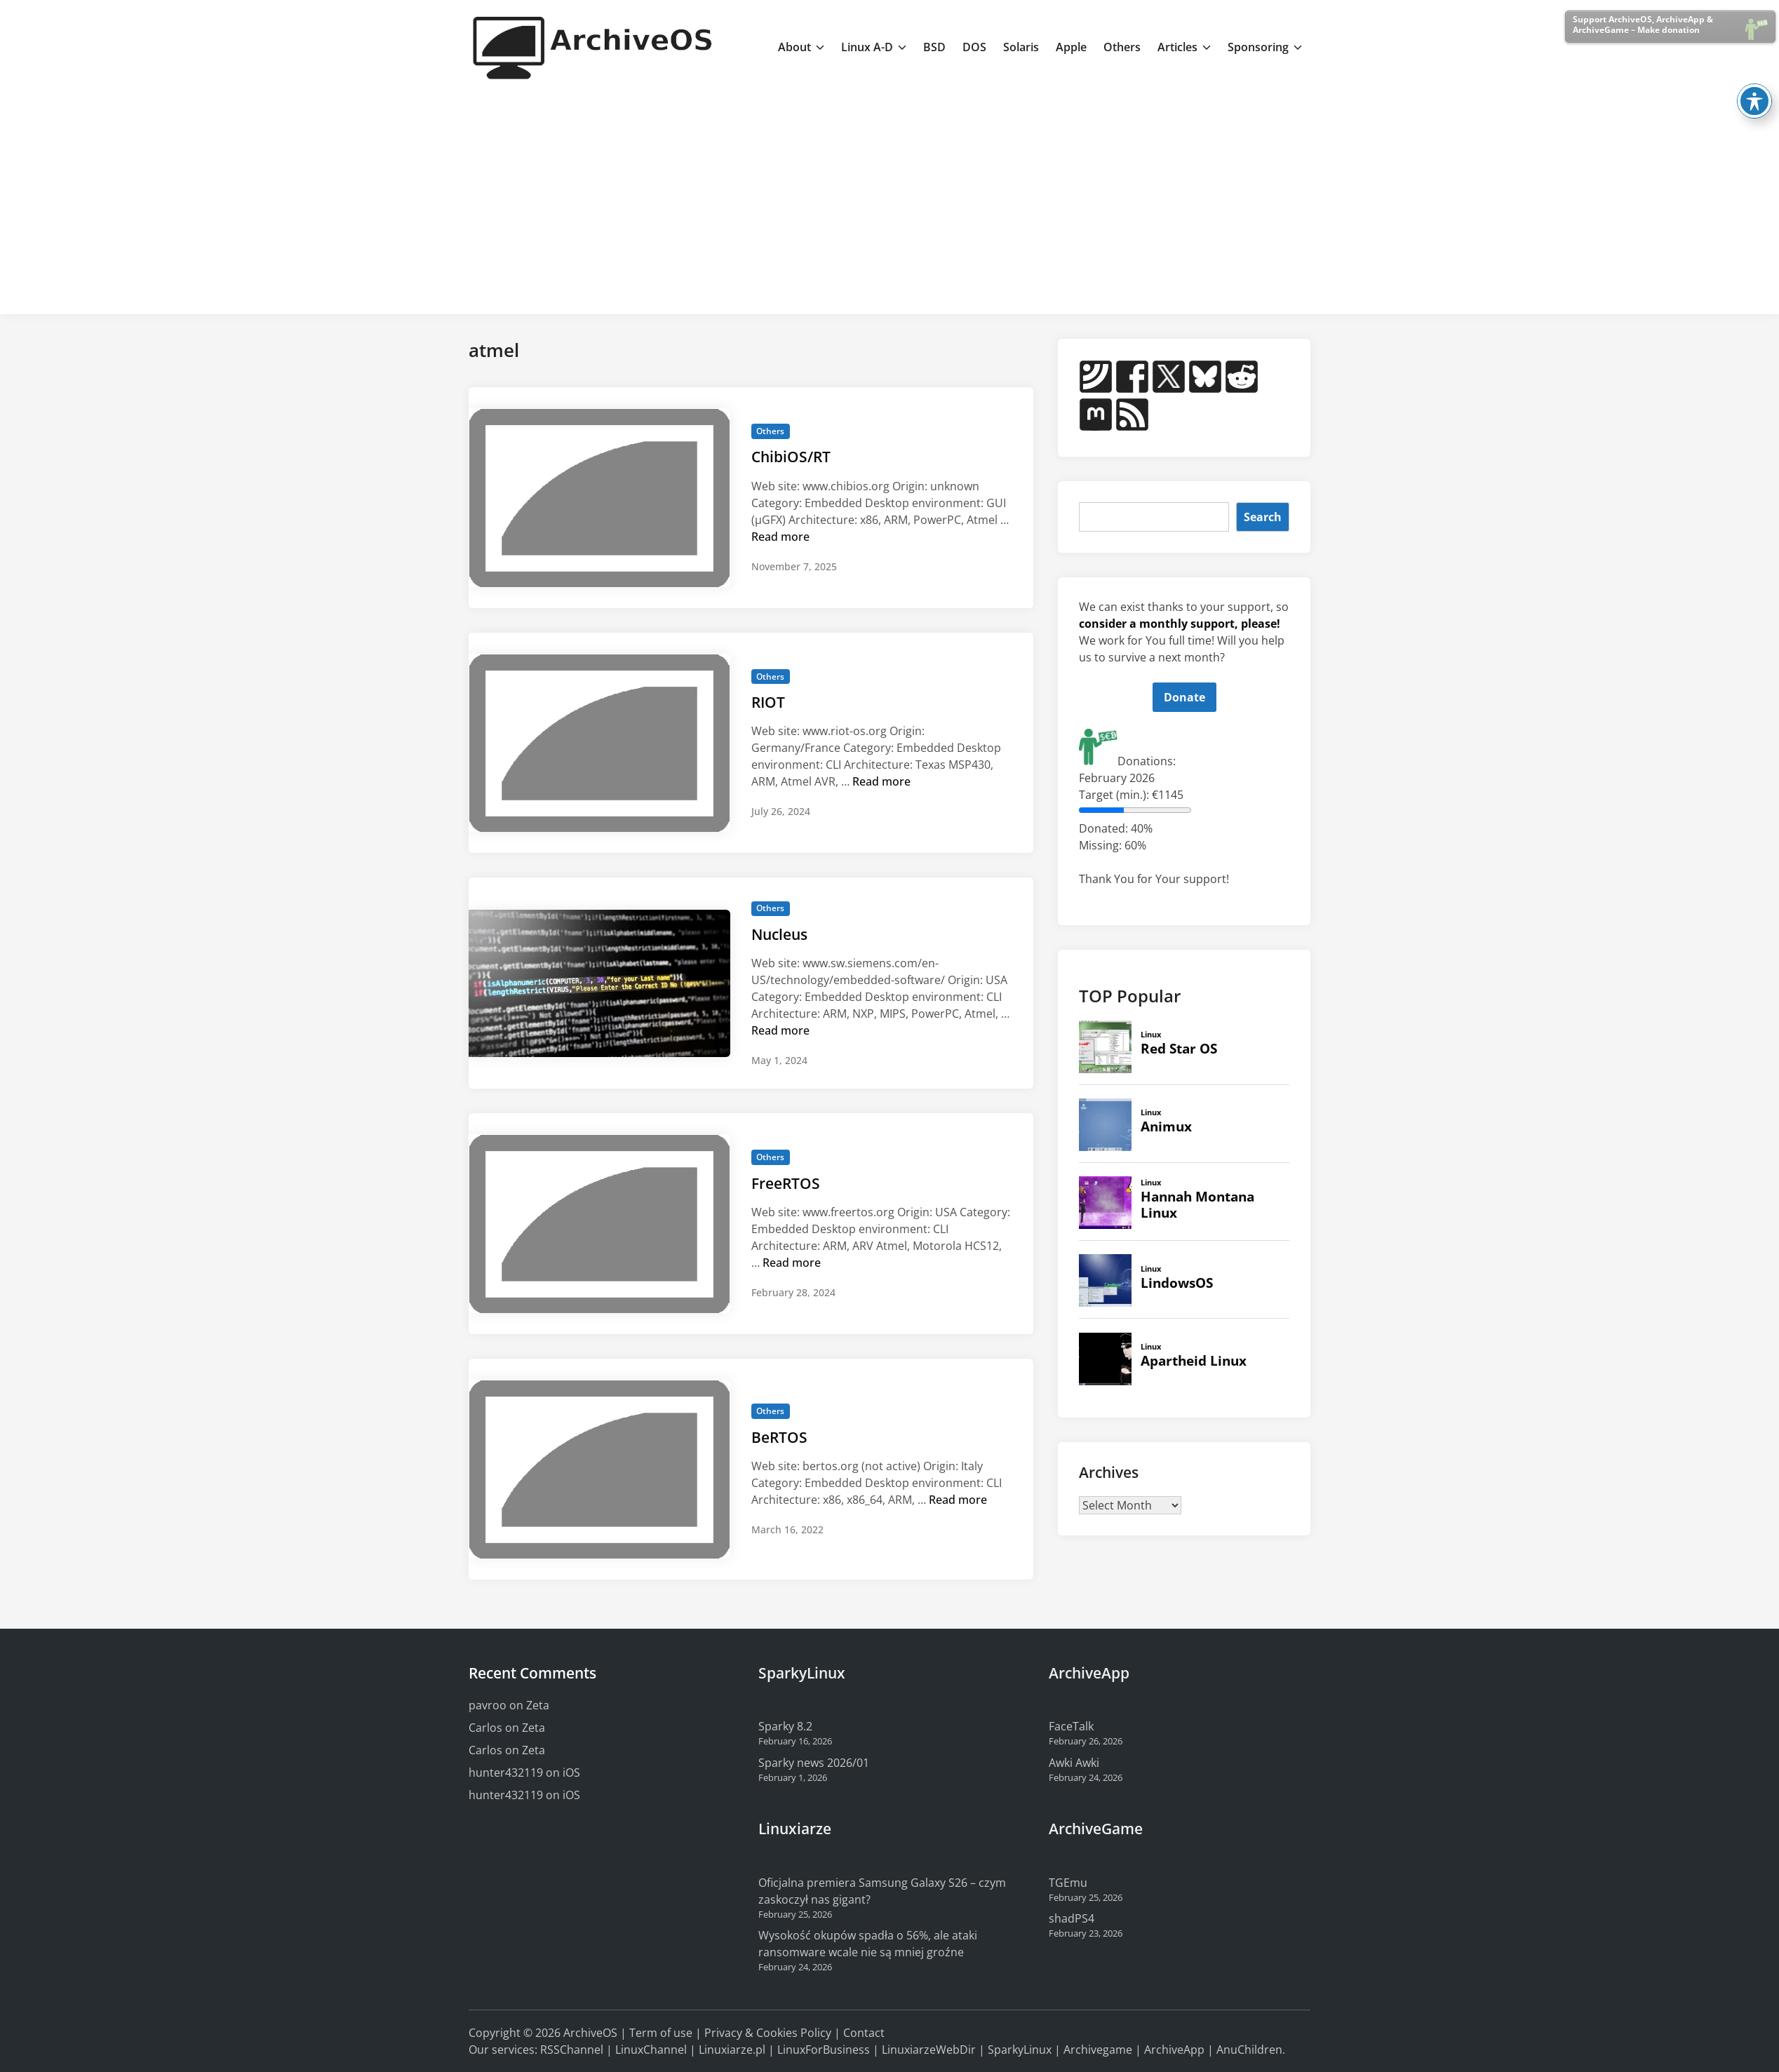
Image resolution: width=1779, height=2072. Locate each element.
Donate (1184, 697)
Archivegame (1097, 2049)
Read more (780, 536)
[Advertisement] (889, 198)
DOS (974, 47)
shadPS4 (1071, 1918)
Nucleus (779, 934)
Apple (1071, 47)
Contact (864, 2032)
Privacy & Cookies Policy (767, 2032)
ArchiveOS (590, 2032)
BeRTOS (779, 1437)
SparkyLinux (1020, 2049)
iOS (571, 1772)
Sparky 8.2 (785, 1726)
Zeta (537, 1705)
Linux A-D (873, 47)
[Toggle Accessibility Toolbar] (1754, 56)
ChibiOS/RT (791, 456)
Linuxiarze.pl (732, 2049)
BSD (934, 47)
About (801, 47)
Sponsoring (1265, 47)
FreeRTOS (785, 1183)
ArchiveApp (1174, 2049)
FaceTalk (1071, 1726)
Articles (1184, 47)
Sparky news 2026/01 (813, 1762)
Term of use (660, 2032)
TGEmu (1068, 1882)
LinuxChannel (651, 2049)
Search (1263, 517)
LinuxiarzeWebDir (929, 2049)
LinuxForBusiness (823, 2049)
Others (1122, 47)
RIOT (768, 702)
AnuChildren (1249, 2049)
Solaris (1021, 47)
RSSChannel (571, 2049)
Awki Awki (1074, 1762)
